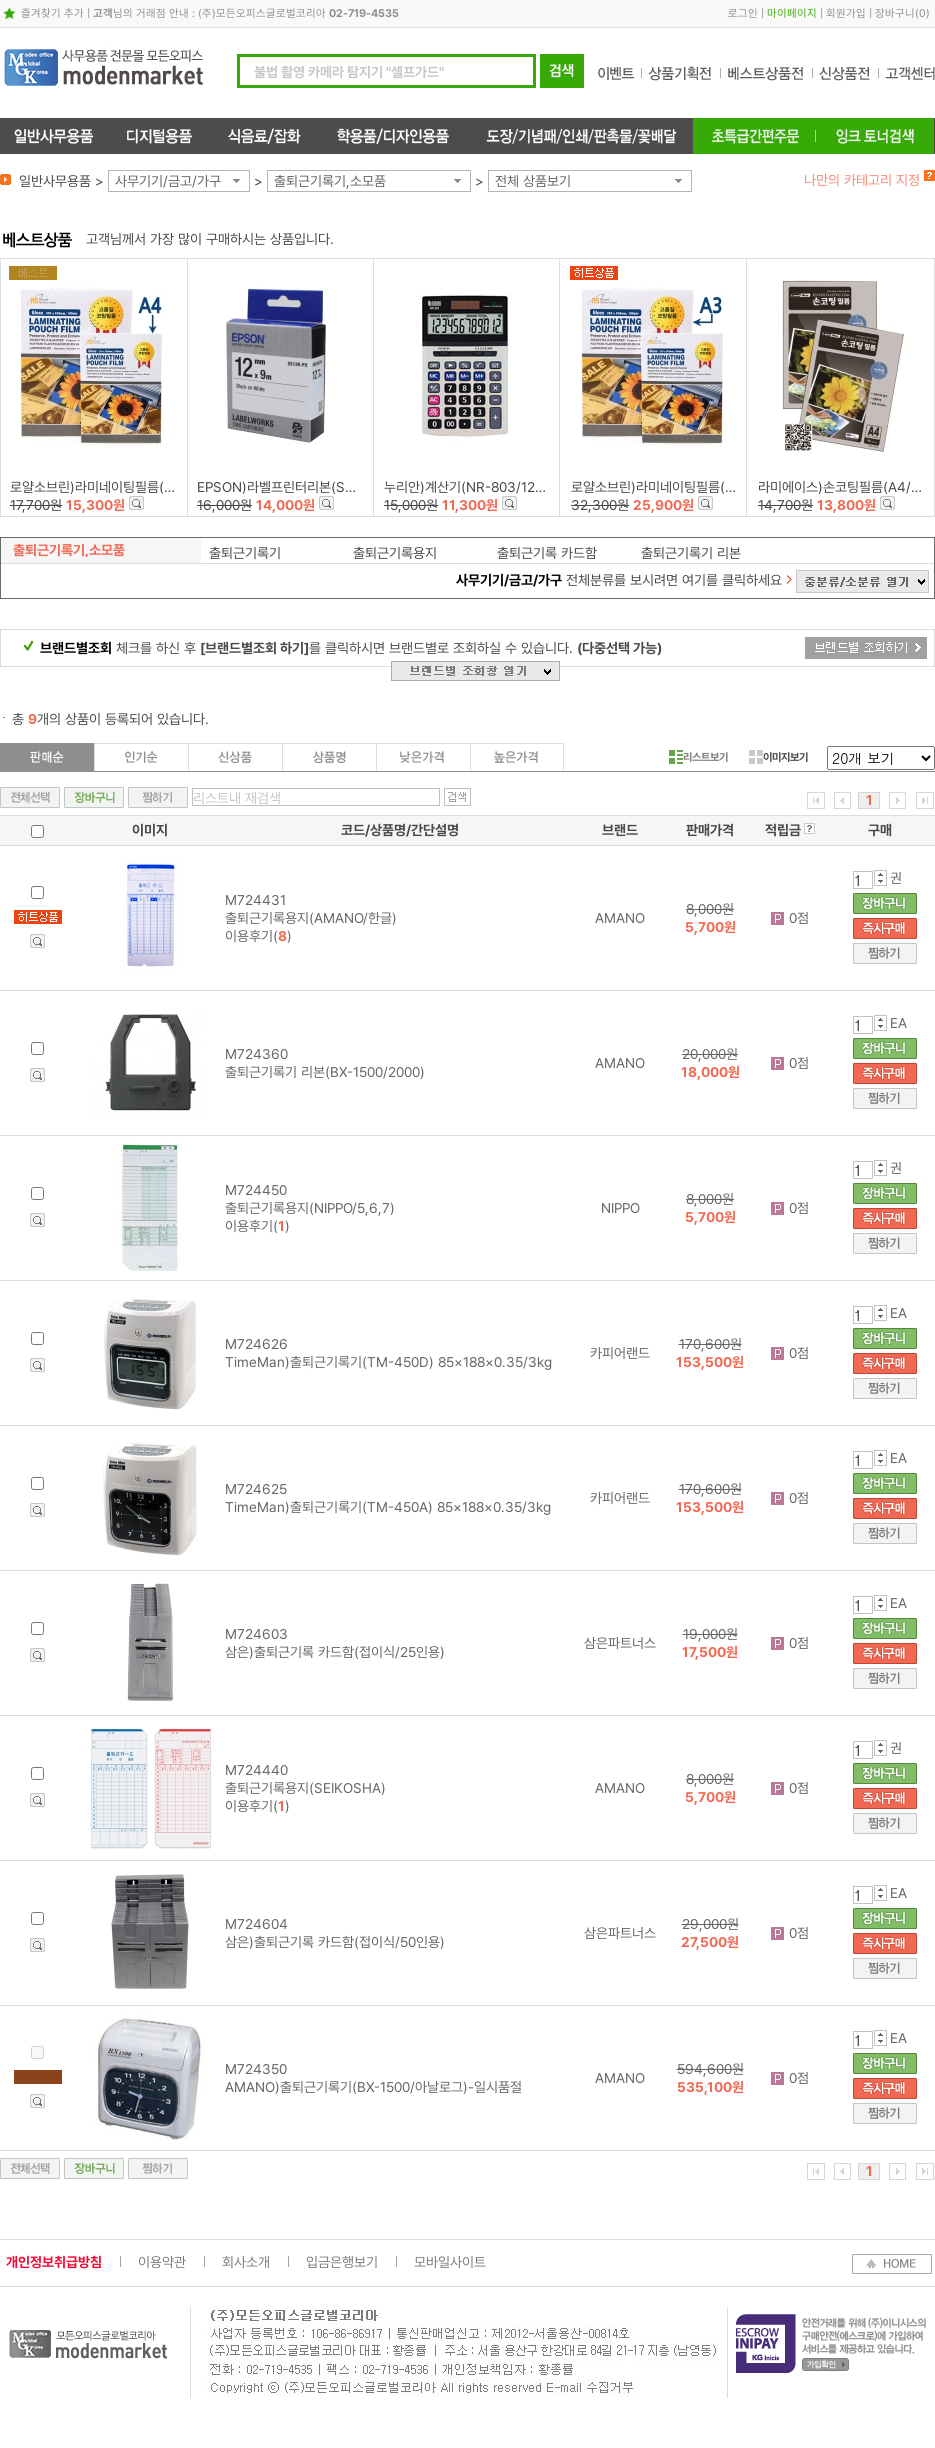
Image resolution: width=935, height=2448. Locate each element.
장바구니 (895, 13)
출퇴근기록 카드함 (547, 553)
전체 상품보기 (533, 181)
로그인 (743, 13)
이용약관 (162, 2262)
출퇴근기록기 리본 (691, 553)
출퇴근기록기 (245, 553)
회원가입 (846, 13)
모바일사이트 (450, 2262)
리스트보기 (698, 757)
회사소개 (246, 2262)
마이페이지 (792, 13)
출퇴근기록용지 (395, 553)
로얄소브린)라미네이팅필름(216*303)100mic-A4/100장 (171, 487)
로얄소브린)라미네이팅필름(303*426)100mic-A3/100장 (733, 487)
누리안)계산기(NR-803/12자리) (474, 487)
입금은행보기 (342, 2262)
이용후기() (258, 936)
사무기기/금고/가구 (168, 181)
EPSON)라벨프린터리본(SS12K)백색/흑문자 (322, 487)
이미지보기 (778, 757)
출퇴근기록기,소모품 (330, 181)
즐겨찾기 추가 (52, 13)
